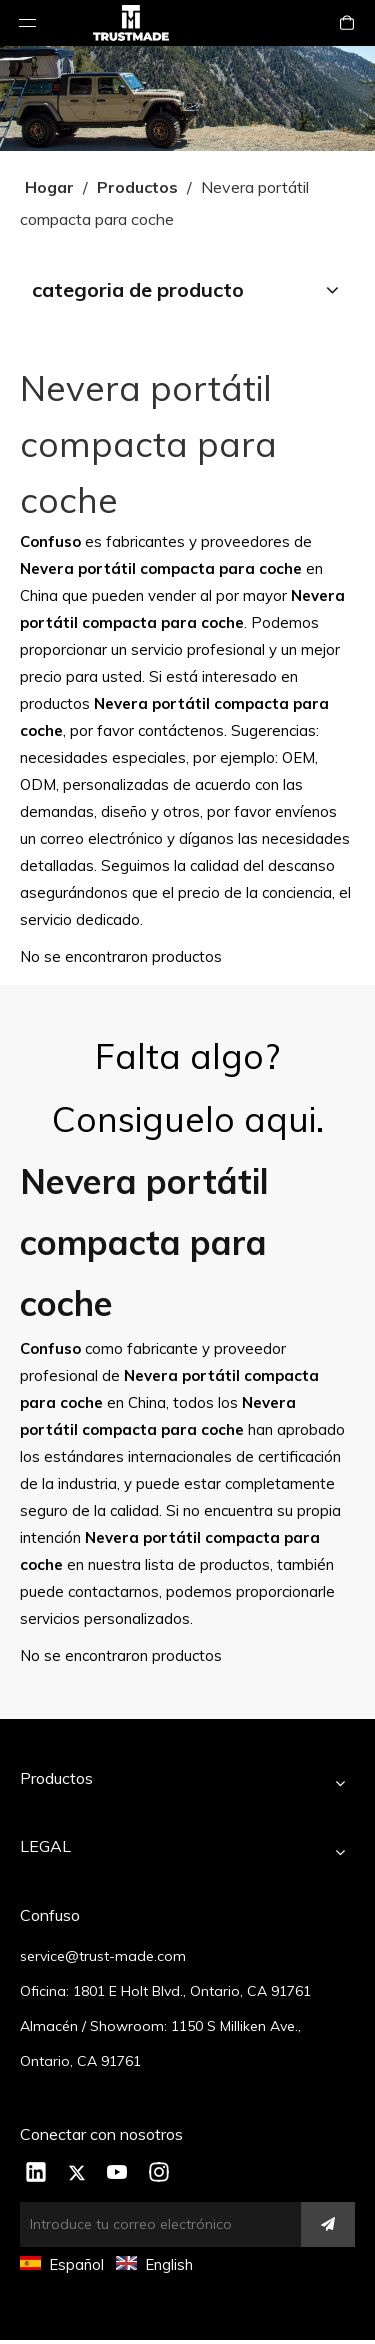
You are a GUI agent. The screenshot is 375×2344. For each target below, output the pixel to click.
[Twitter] (77, 2174)
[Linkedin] (36, 2174)
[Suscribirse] (328, 2224)
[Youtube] (118, 2174)
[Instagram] (159, 2174)
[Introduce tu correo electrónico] (171, 2224)
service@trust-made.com (103, 1956)
